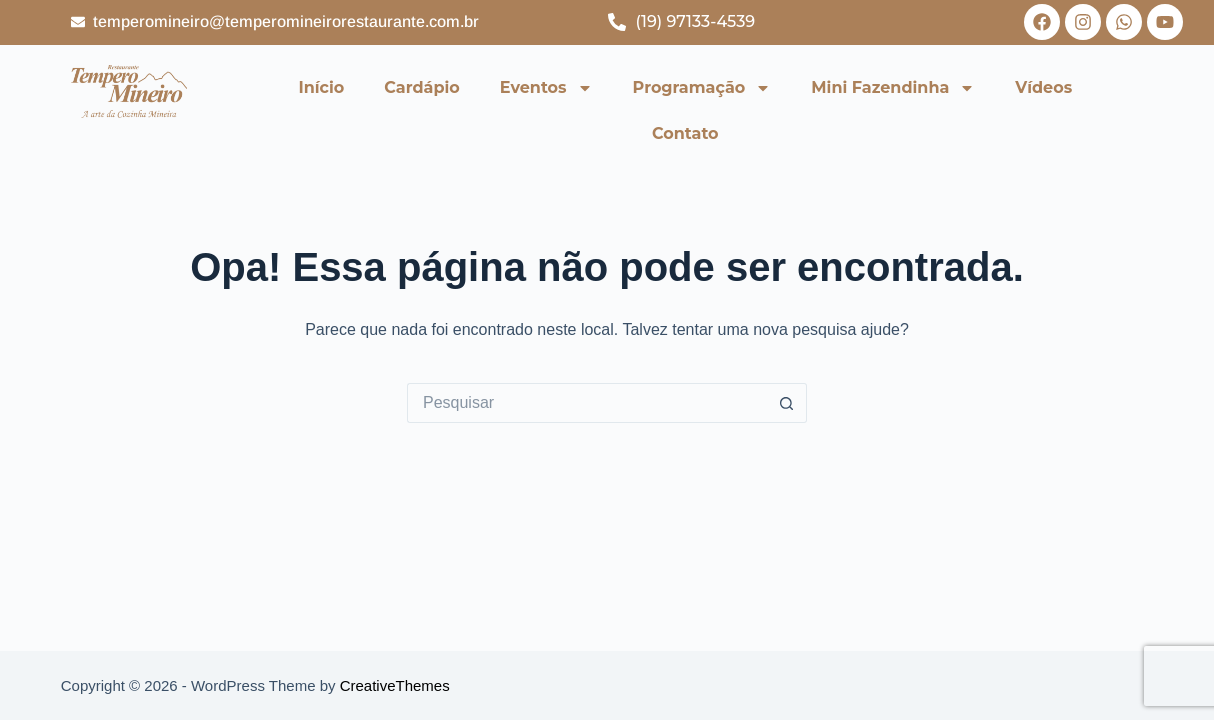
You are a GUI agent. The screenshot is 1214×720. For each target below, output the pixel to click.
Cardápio (421, 87)
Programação (702, 88)
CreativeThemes (395, 685)
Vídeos (1043, 87)
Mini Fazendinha (893, 88)
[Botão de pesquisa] (787, 403)
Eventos (546, 88)
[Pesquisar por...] (587, 403)
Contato (685, 133)
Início (322, 87)
